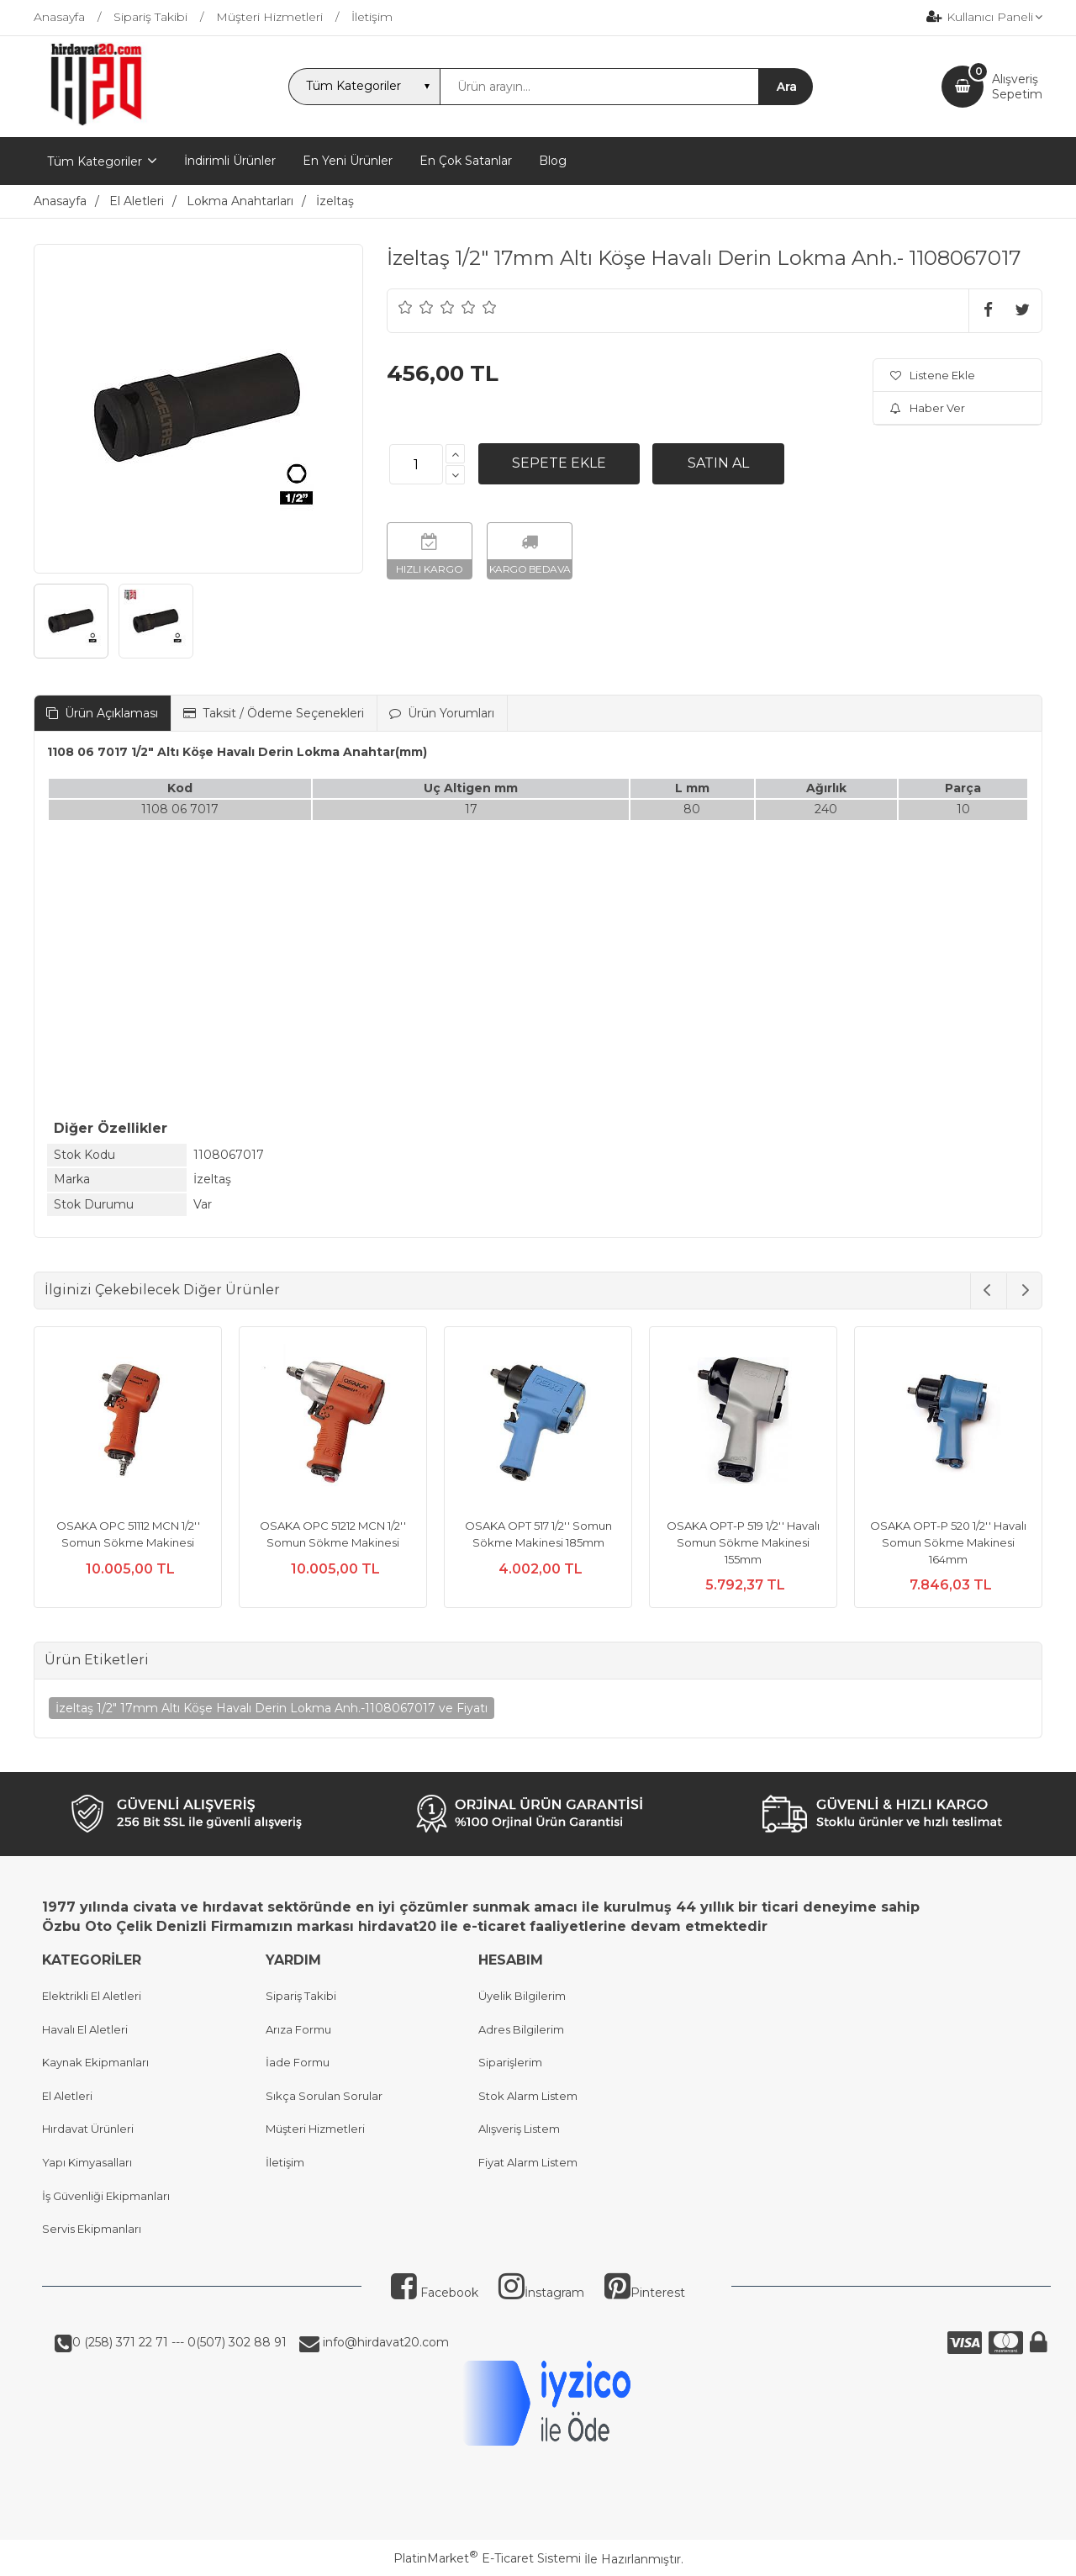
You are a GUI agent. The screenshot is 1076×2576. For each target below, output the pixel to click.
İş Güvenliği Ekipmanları (106, 2196)
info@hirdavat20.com (384, 2342)
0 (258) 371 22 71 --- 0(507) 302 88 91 (179, 2342)
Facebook (434, 2292)
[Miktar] (416, 464)
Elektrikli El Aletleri (91, 1995)
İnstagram (541, 2292)
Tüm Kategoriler (94, 161)
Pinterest (644, 2292)
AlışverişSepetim (1017, 86)
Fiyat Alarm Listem (528, 2162)
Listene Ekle (932, 375)
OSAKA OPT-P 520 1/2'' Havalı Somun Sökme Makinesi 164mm (948, 1542)
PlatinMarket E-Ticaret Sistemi (487, 2558)
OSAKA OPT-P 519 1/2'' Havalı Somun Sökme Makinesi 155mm (743, 1542)
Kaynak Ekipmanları (95, 2062)
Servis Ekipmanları (91, 2228)
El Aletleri (67, 2096)
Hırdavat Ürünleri (88, 2128)
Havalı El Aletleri (85, 2029)
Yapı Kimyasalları (87, 2162)
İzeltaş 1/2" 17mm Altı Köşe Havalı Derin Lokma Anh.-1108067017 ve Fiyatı (271, 1708)
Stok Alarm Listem (528, 2096)
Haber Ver (927, 408)
